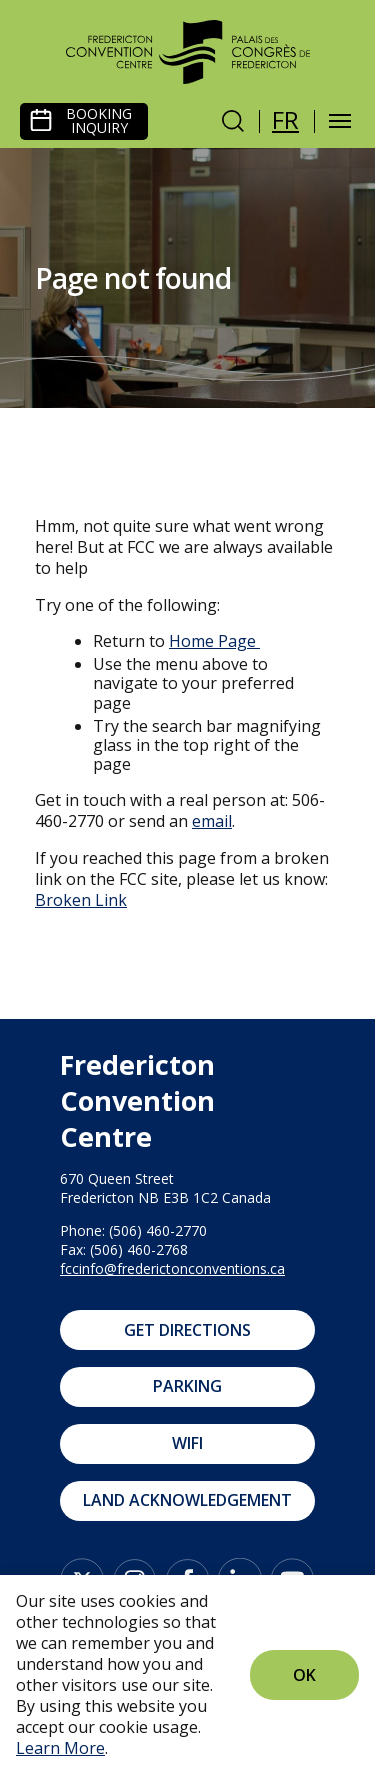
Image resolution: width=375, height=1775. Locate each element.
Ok (304, 1675)
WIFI (187, 1443)
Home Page (212, 641)
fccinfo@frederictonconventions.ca (172, 1268)
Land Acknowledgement (187, 1500)
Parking (187, 1386)
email (212, 821)
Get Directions (187, 1330)
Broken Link (81, 900)
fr (285, 119)
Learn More (60, 1748)
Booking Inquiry (99, 121)
